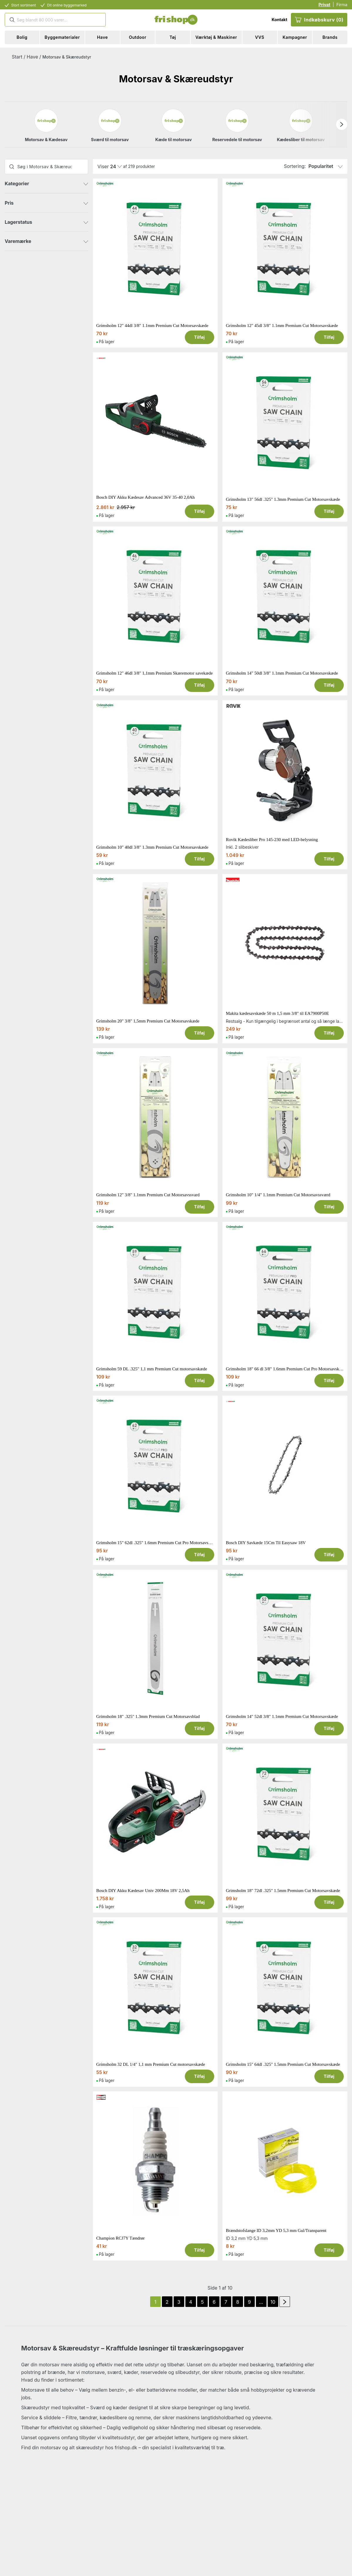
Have (32, 57)
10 (272, 2302)
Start (17, 57)
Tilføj (199, 337)
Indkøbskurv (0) (319, 20)
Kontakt (279, 19)
